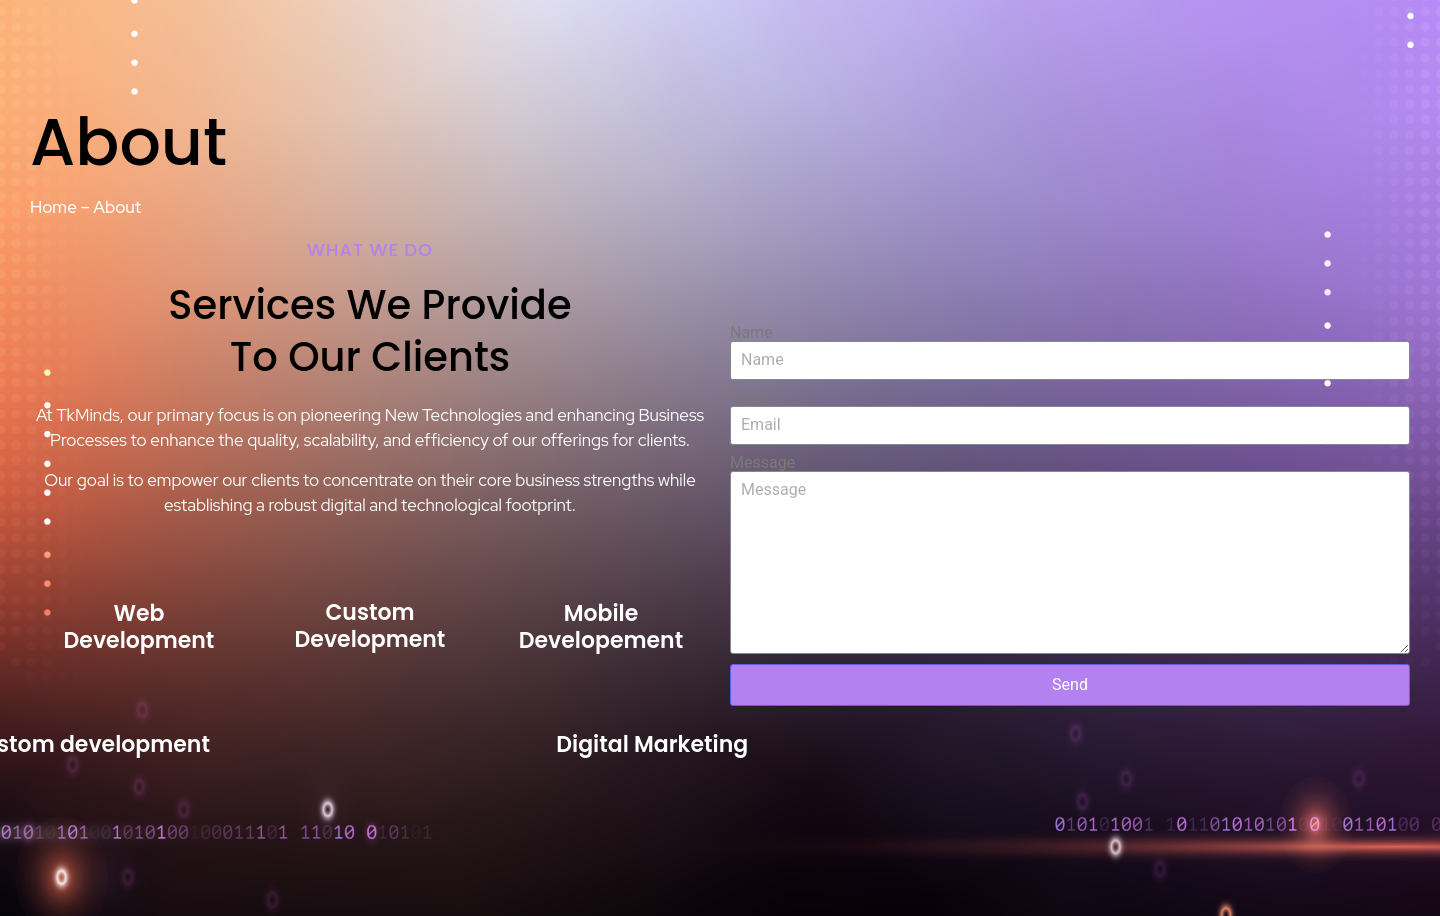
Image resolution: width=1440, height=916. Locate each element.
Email (750, 398)
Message (762, 463)
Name (751, 333)
